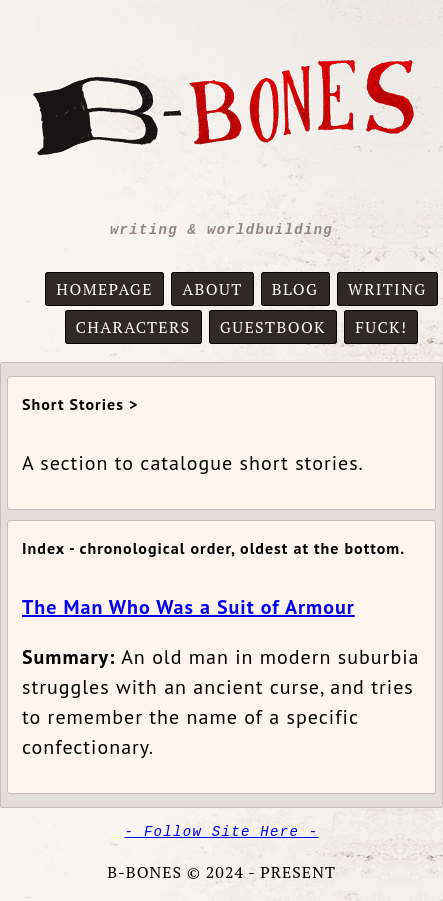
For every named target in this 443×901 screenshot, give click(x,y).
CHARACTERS (133, 327)
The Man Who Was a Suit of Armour (188, 607)
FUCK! (381, 327)
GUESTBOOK (273, 327)
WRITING (387, 289)
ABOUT (212, 289)
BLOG (295, 289)
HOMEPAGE (104, 289)
